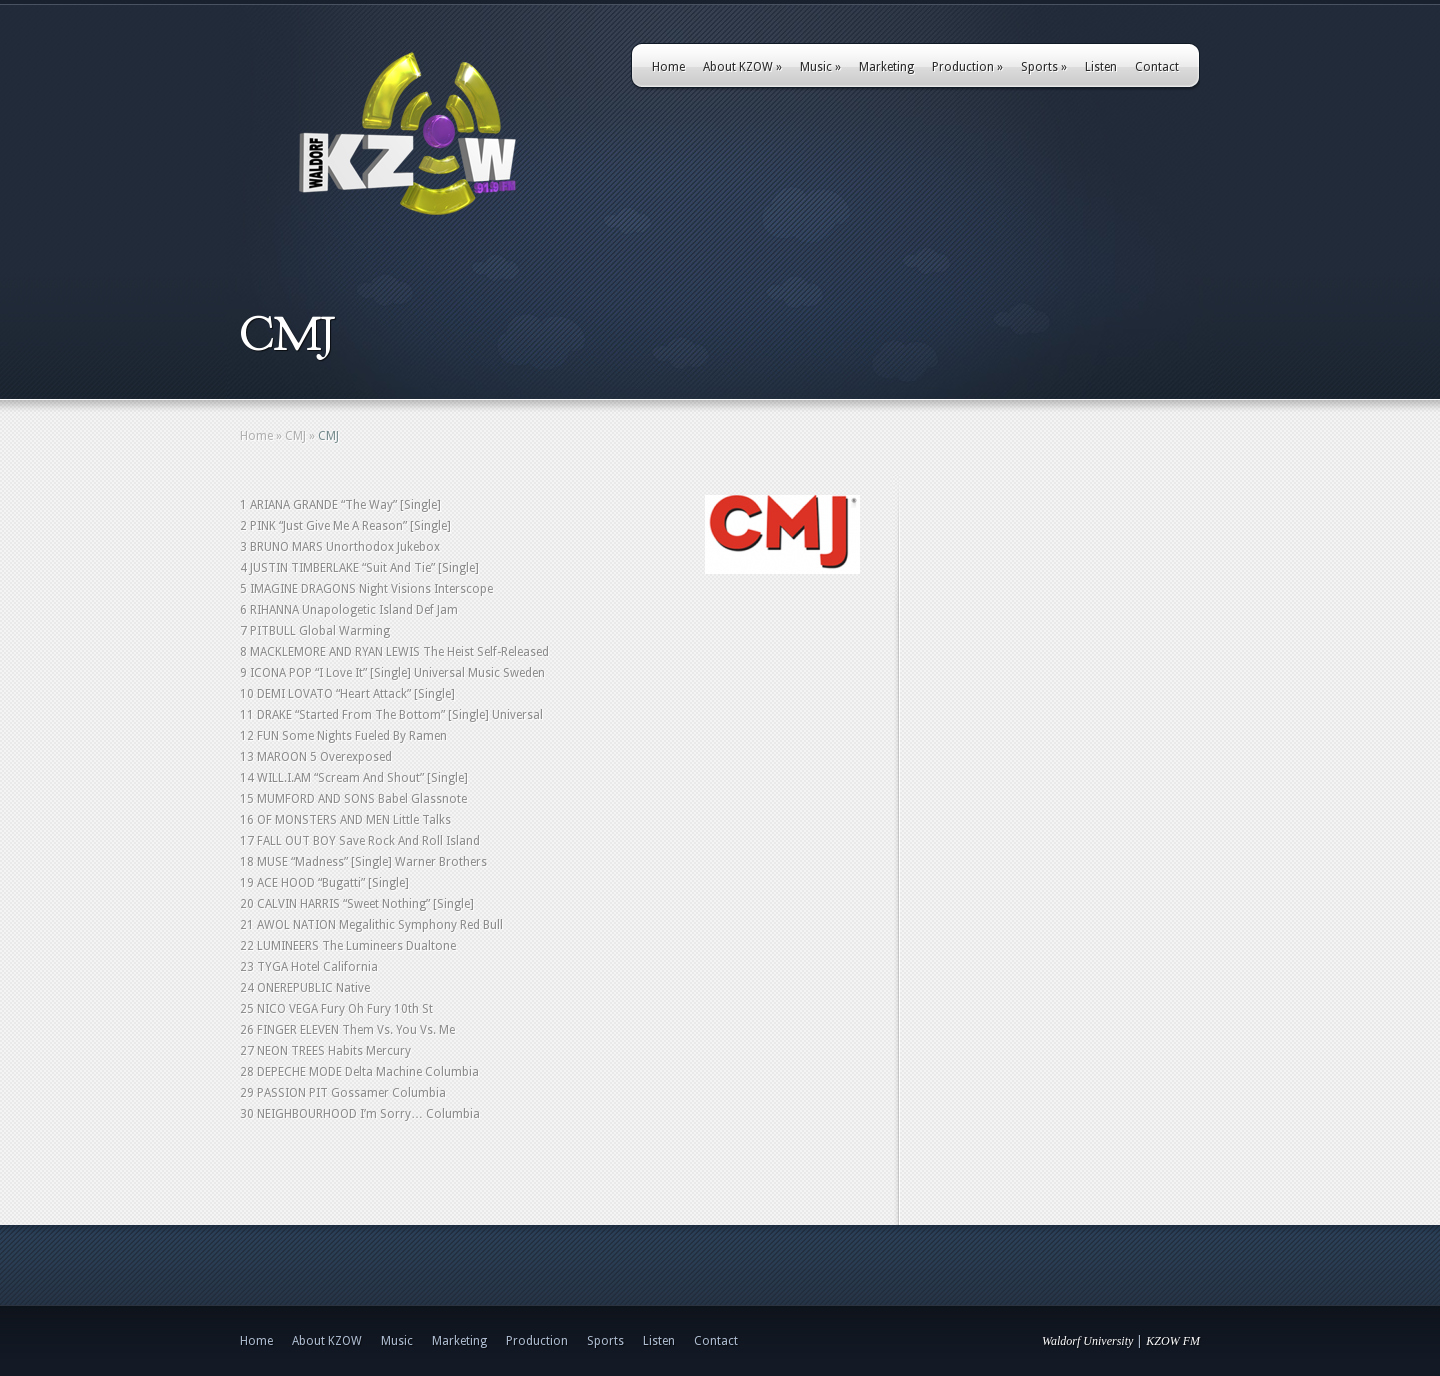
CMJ (295, 436)
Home (668, 67)
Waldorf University (1087, 1341)
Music (820, 67)
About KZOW (742, 67)
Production (967, 67)
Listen (1101, 67)
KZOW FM (1173, 1341)
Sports (1044, 67)
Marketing (886, 67)
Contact (1157, 67)
